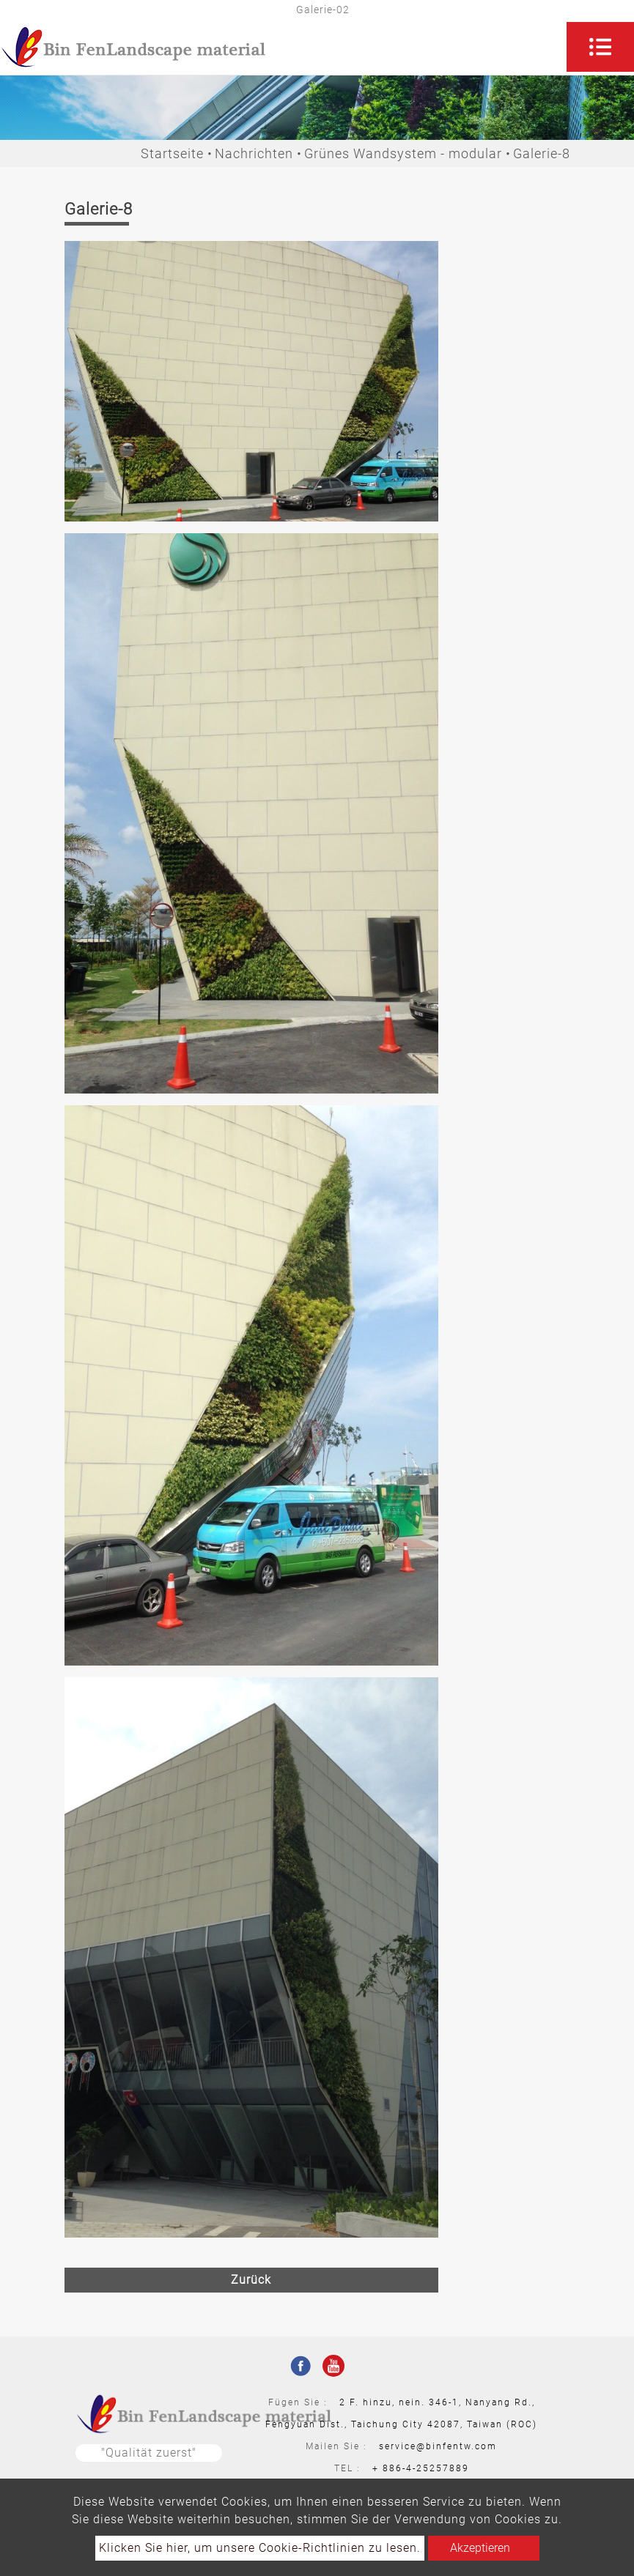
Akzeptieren (480, 2548)
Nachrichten (254, 153)
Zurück (251, 2280)
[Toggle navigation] (600, 47)
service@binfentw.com (438, 2446)
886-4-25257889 (426, 2468)
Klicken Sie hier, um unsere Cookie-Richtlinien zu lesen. (260, 2548)
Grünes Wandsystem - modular (403, 153)
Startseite (172, 153)
